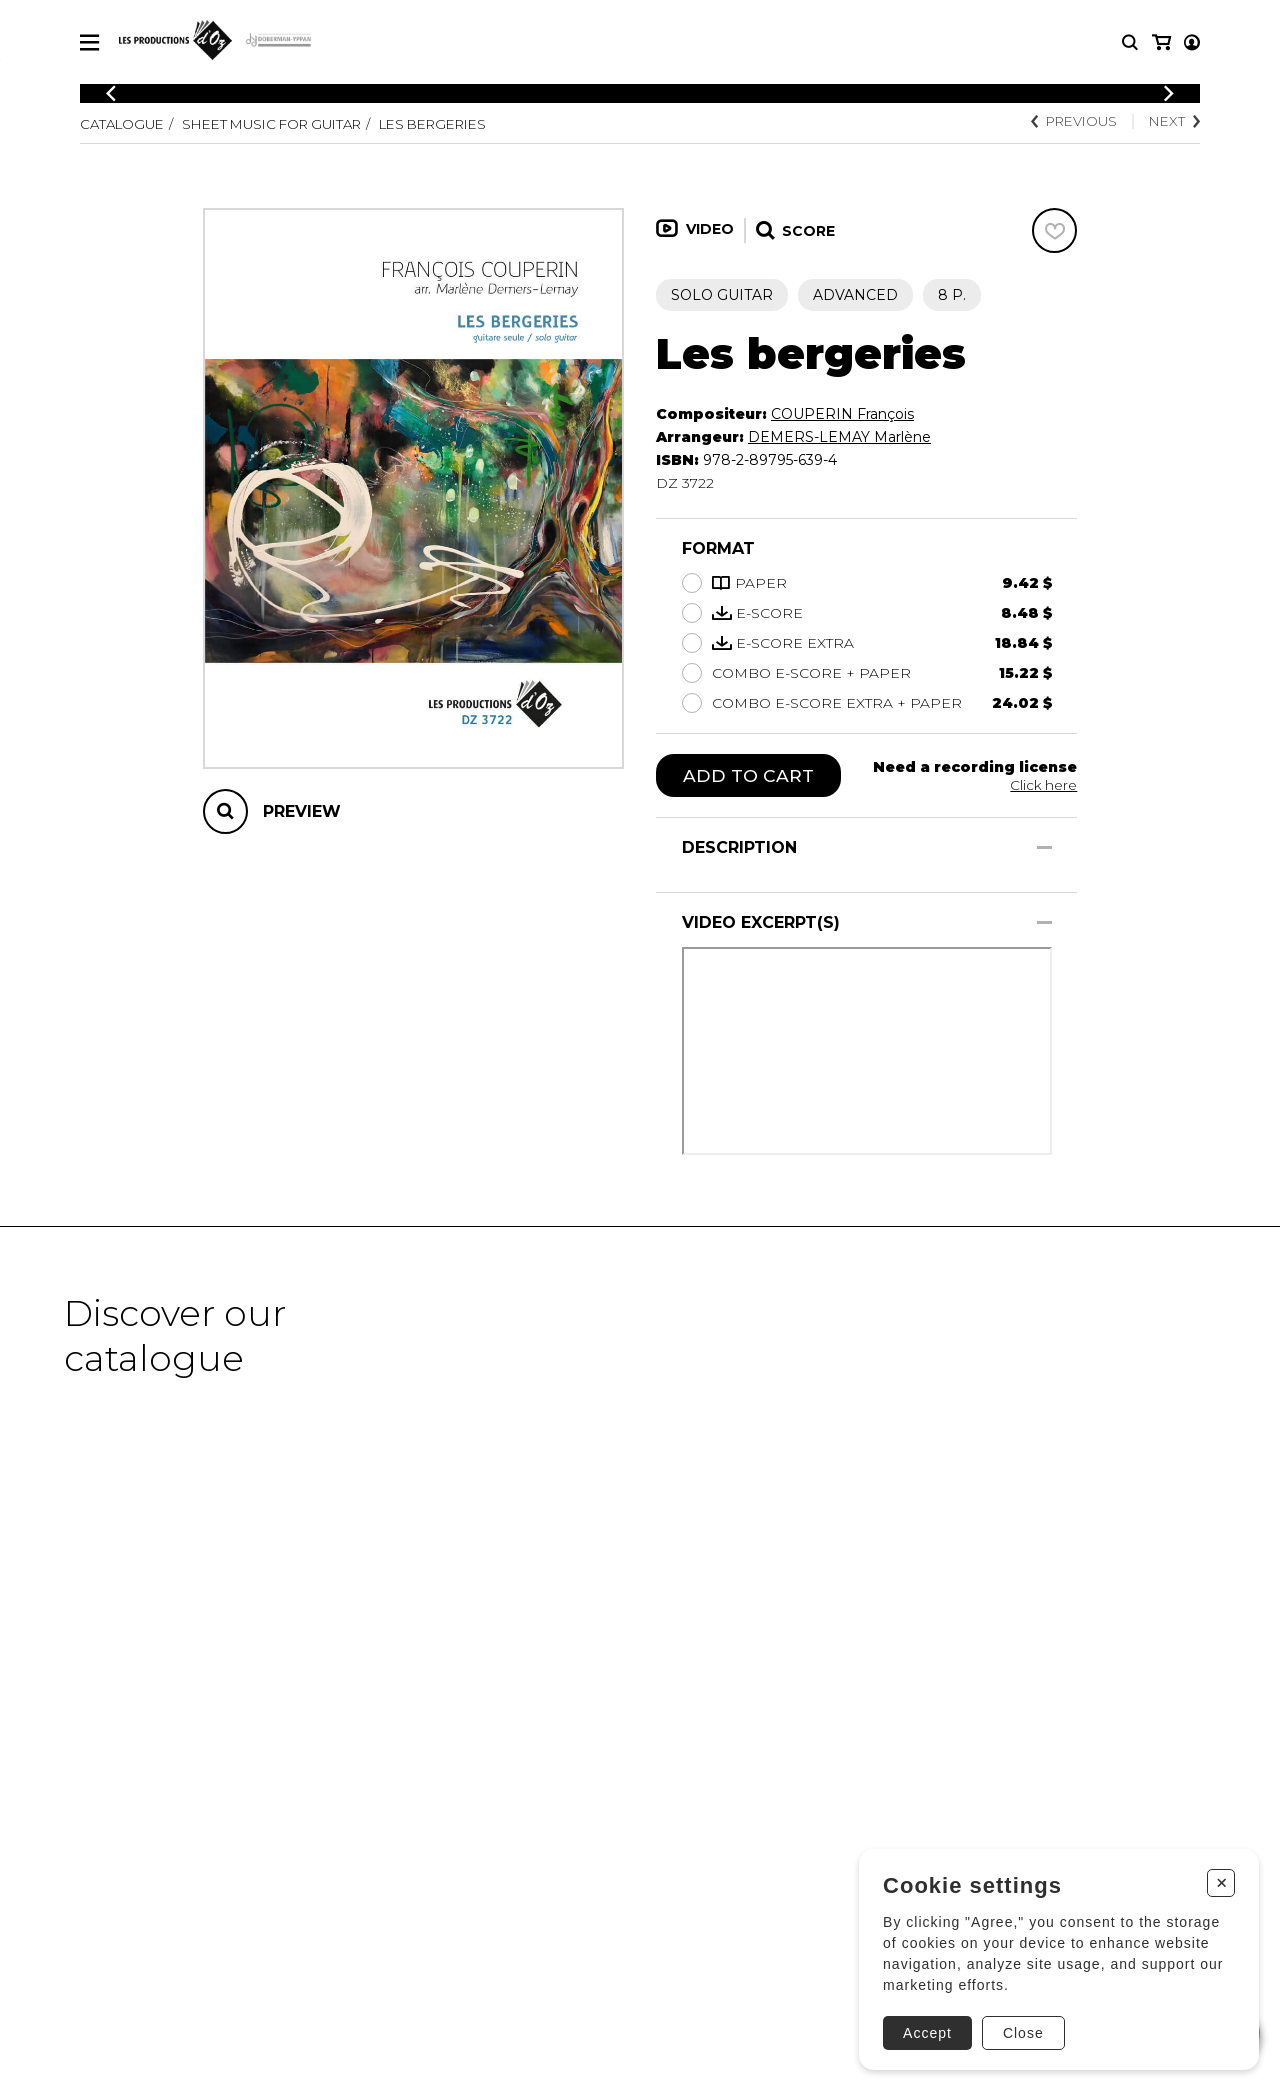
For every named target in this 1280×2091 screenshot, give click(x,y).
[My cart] (1190, 42)
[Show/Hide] (1044, 848)
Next (1173, 122)
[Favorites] (1054, 230)
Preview (302, 811)
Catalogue (125, 124)
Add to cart (748, 776)
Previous (1066, 122)
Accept (924, 2028)
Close (1020, 2028)
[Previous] (111, 93)
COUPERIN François (842, 414)
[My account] (1160, 42)
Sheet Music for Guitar (286, 124)
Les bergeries (462, 124)
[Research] (1130, 42)
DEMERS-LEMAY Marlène (839, 437)
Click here (1043, 785)
